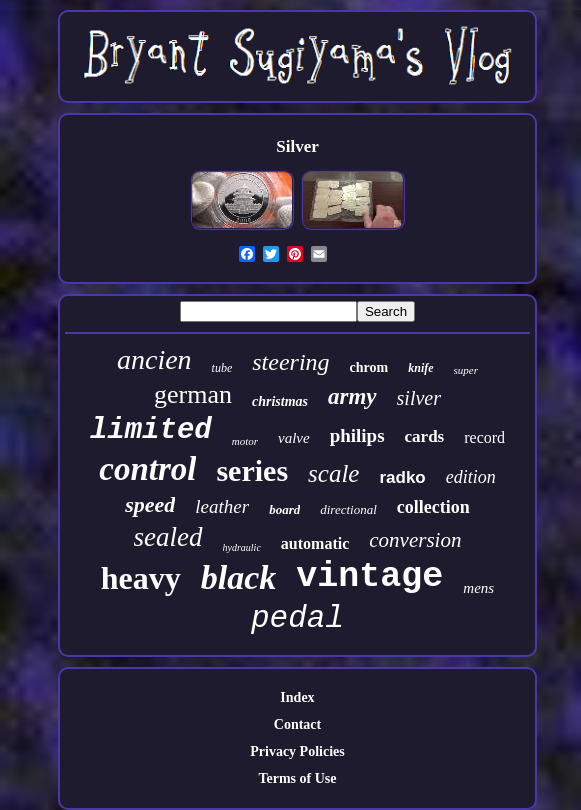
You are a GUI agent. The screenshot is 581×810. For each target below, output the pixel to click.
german (193, 394)
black (239, 577)
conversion (415, 540)
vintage (369, 577)
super (466, 370)
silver (419, 398)
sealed (168, 537)
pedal (297, 618)
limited (151, 430)
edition (471, 477)
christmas (280, 401)
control (147, 469)
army (352, 396)
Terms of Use (297, 778)
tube (222, 368)
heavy (141, 578)
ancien (154, 359)
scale (333, 473)
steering (290, 362)
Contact (297, 724)
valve (294, 438)
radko (402, 477)
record (484, 437)
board (284, 509)
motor (245, 441)
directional (348, 509)
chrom (369, 367)
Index (297, 697)
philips (357, 435)
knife (420, 368)
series (252, 470)
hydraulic (242, 547)
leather (222, 506)
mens (478, 588)
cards (425, 436)
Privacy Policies (297, 751)
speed (150, 504)
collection (433, 507)
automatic (315, 543)
